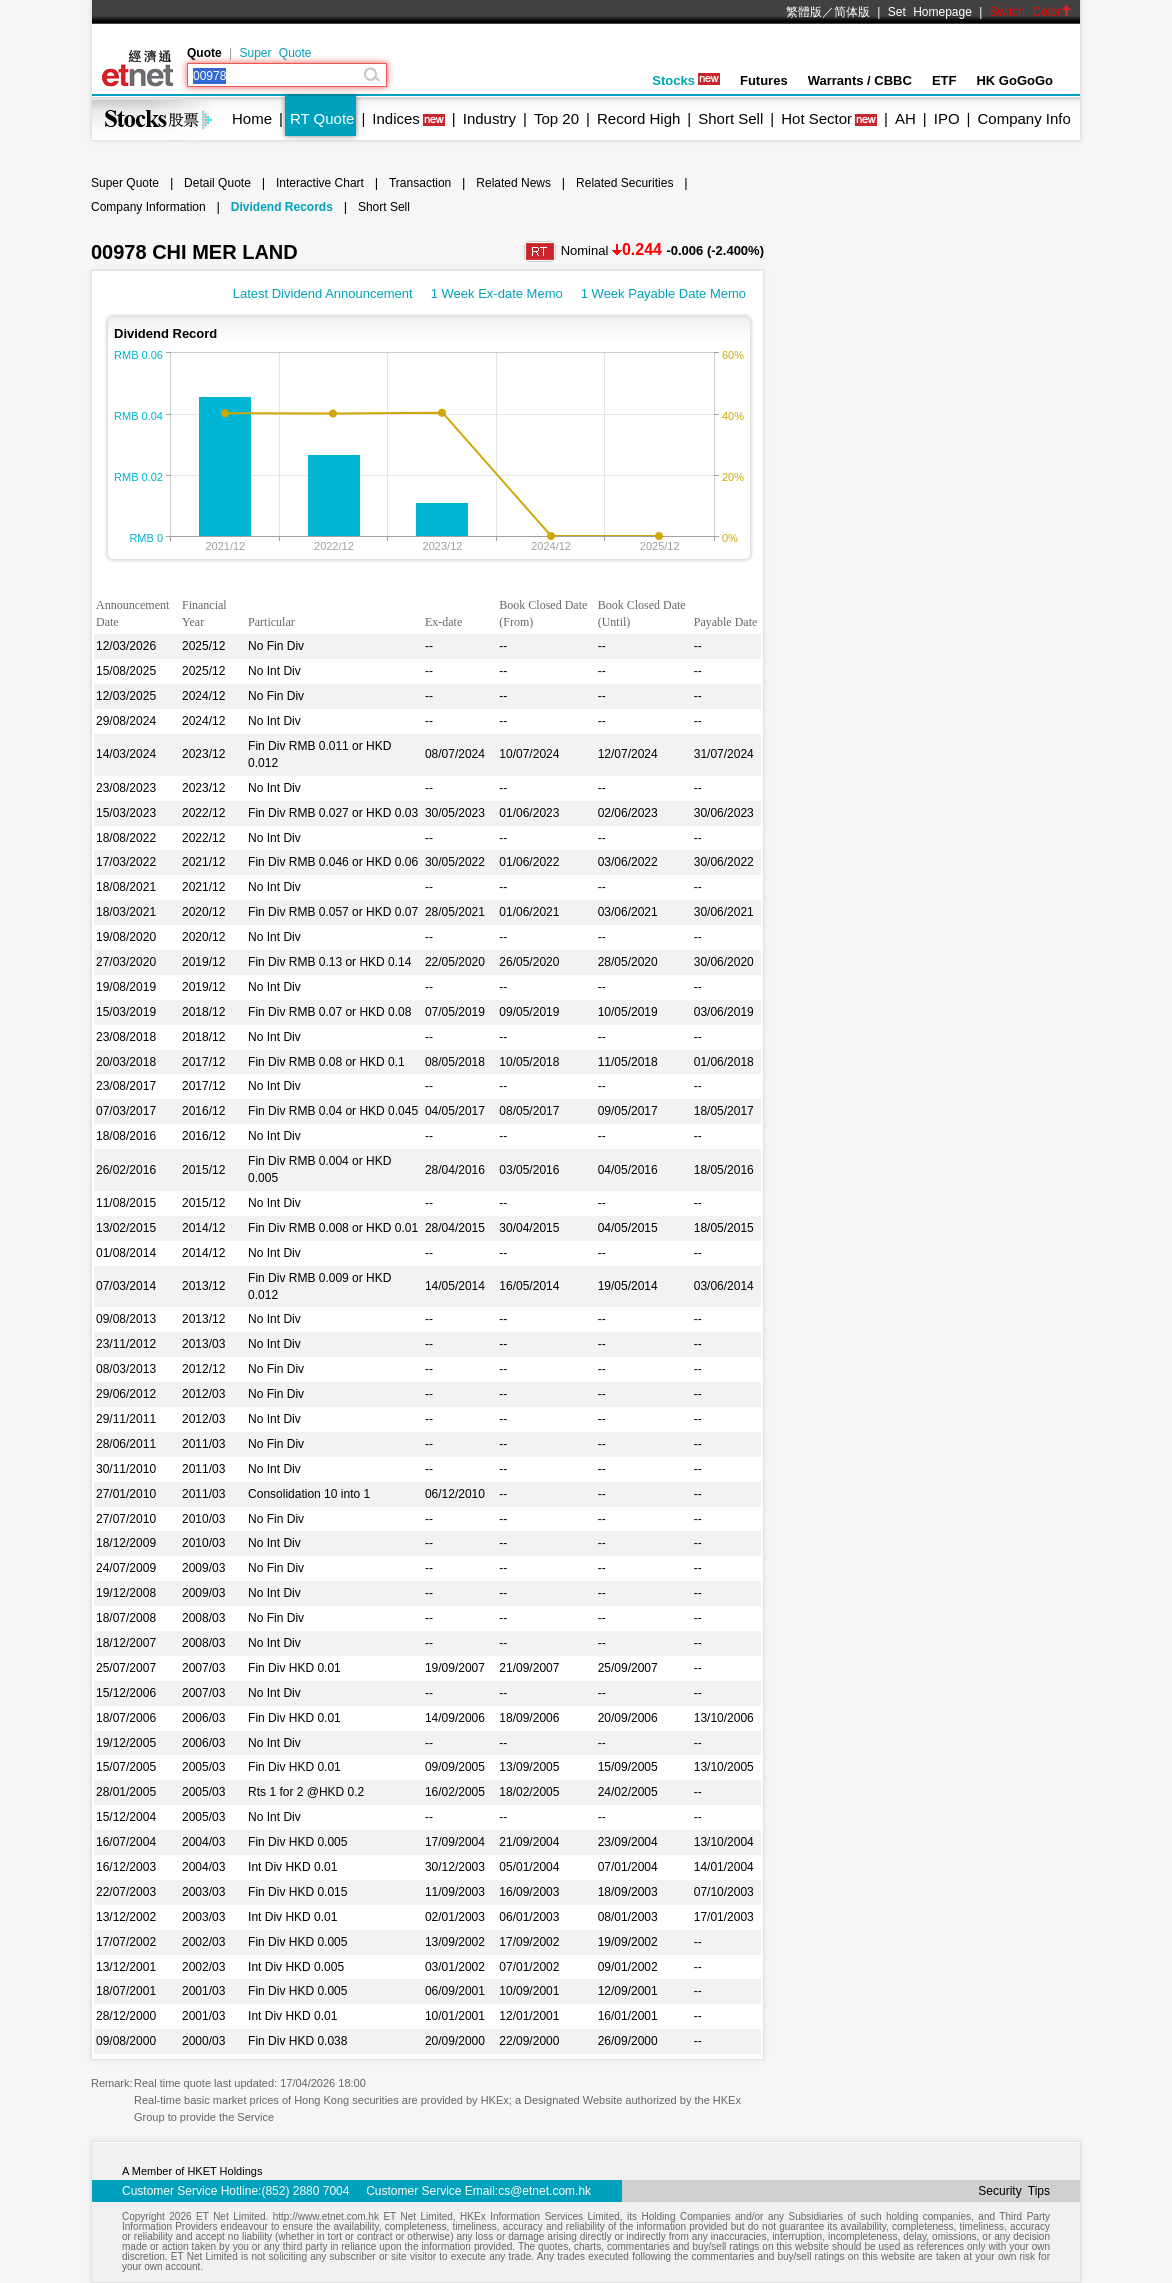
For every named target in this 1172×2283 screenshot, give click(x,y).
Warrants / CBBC (860, 80)
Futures (764, 80)
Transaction (420, 183)
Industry (489, 118)
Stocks (686, 80)
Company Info (1023, 118)
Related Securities (624, 183)
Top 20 (556, 118)
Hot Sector (816, 118)
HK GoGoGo (1014, 80)
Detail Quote (217, 183)
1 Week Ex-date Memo (497, 293)
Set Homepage (930, 12)
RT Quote (322, 118)
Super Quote (275, 53)
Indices (396, 118)
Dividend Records (282, 207)
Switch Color (1031, 12)
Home (252, 118)
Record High (638, 118)
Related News (513, 183)
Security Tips (1014, 2191)
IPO (947, 118)
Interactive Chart (320, 183)
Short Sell (730, 118)
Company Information (148, 207)
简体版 (852, 12)
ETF (944, 80)
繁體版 (804, 12)
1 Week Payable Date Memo (663, 293)
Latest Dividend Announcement (323, 293)
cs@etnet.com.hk (544, 2191)
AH (905, 118)
